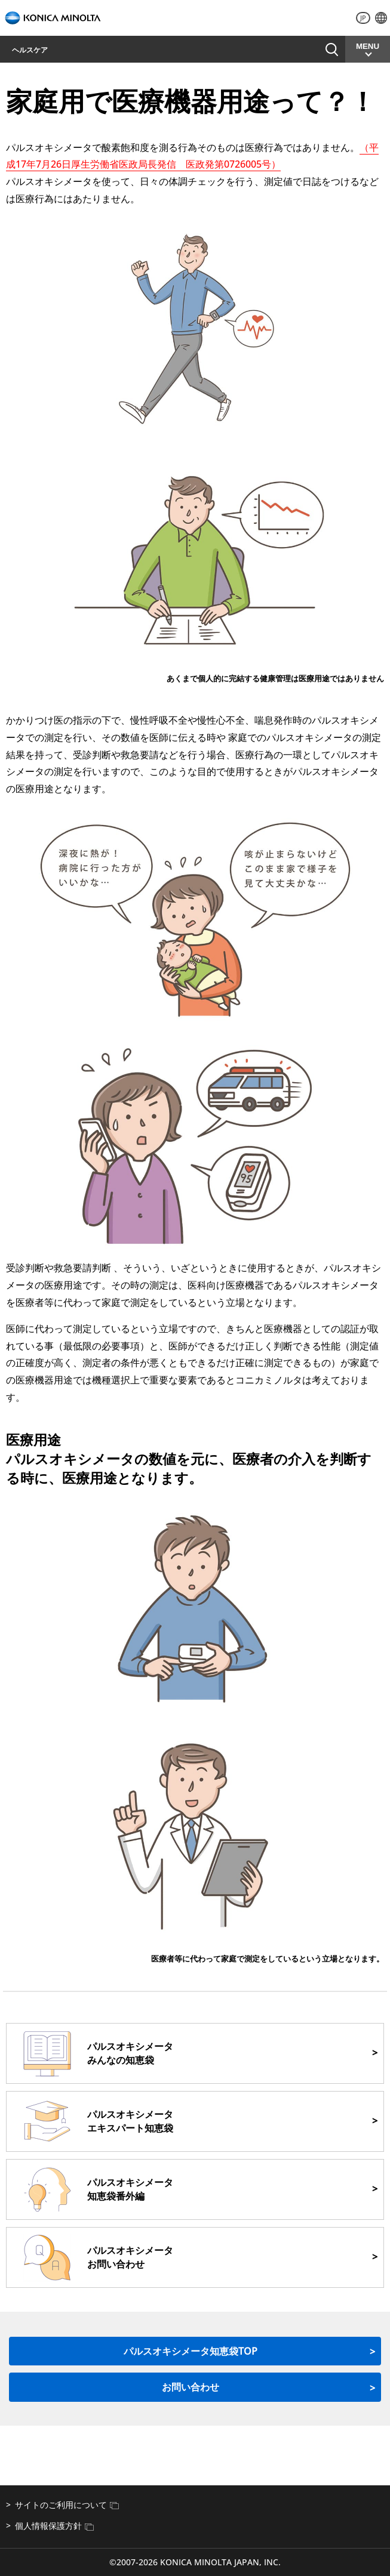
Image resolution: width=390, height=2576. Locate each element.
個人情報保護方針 (54, 2525)
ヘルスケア (30, 50)
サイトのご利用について (67, 2504)
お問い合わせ (304, 49)
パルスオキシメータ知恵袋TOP (190, 2351)
